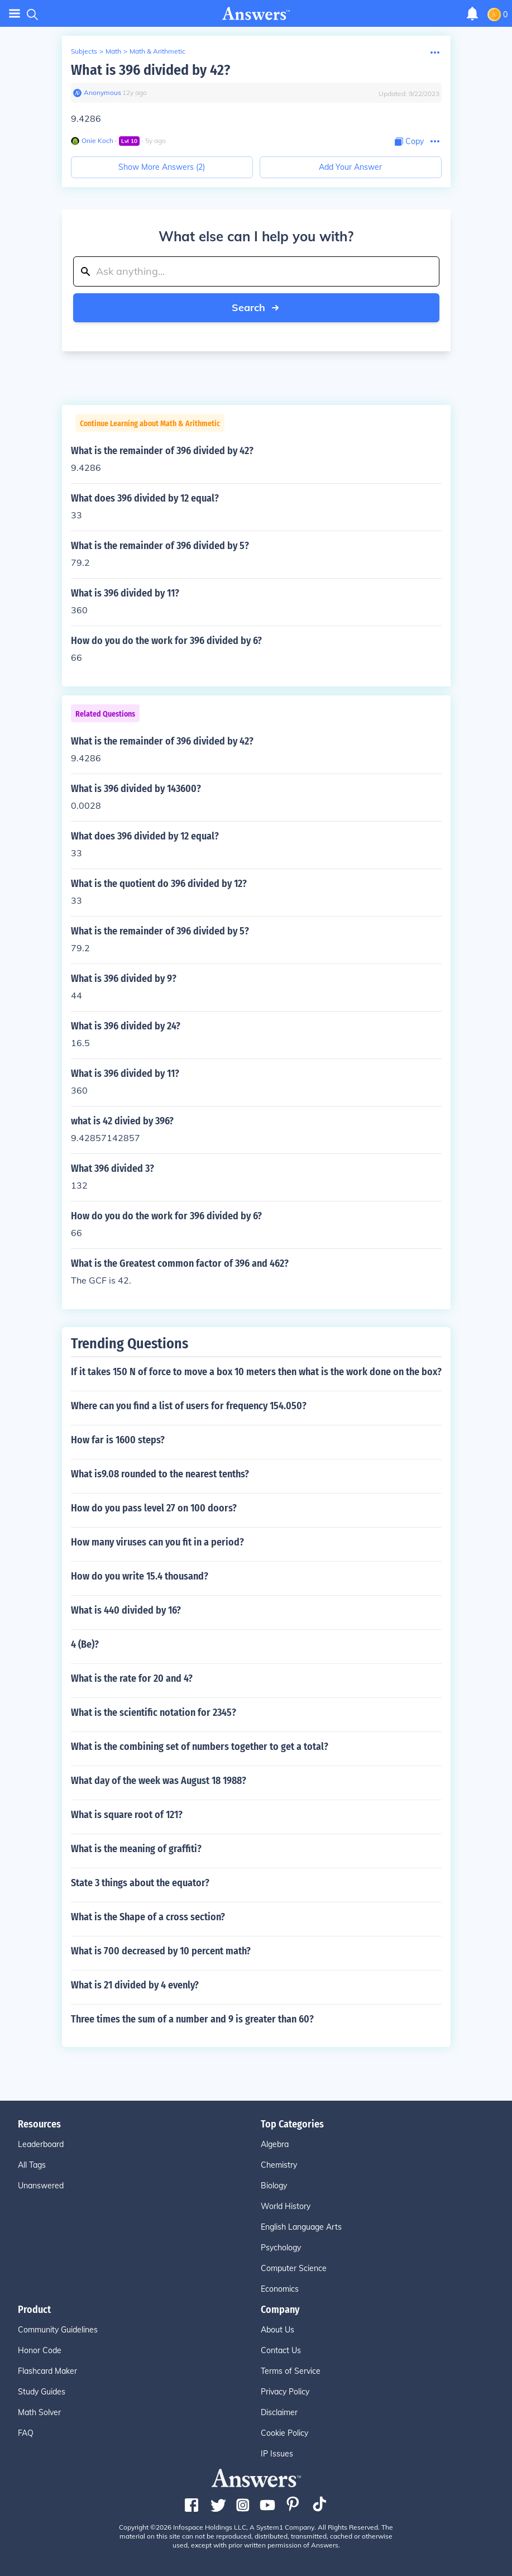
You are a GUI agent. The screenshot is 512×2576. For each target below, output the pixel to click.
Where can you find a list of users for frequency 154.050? (189, 1406)
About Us (277, 2330)
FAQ (26, 2433)
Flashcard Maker (47, 2371)
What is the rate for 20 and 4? (132, 1678)
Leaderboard (41, 2144)
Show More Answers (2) (161, 167)
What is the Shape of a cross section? (148, 1917)
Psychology (281, 2248)
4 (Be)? (85, 1644)
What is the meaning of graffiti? (136, 1849)
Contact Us (281, 2350)
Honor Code (39, 2350)
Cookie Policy (284, 2433)
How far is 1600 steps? (118, 1440)
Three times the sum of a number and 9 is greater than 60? (192, 2019)
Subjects (84, 51)
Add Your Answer (350, 167)
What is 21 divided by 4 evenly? (135, 1985)
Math (113, 51)
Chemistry (279, 2165)
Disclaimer (279, 2412)
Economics (280, 2289)
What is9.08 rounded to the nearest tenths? (160, 1474)
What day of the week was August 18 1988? (158, 1780)
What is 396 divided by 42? (150, 70)
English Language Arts (301, 2227)
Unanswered (41, 2186)
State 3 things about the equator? (140, 1883)
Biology (274, 2186)
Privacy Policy (285, 2392)
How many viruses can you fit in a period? (157, 1542)
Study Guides (41, 2392)
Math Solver (39, 2412)
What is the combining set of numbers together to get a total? (199, 1746)
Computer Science (294, 2268)
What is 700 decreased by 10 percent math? (161, 1951)
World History (285, 2206)
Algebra (275, 2144)
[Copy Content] (409, 141)
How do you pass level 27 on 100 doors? (154, 1508)
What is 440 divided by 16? (126, 1610)
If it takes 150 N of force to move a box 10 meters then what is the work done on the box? (256, 1372)
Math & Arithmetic (157, 51)
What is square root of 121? (127, 1815)
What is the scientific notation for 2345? (153, 1712)
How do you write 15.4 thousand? (139, 1576)
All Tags (32, 2165)
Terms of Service (290, 2371)
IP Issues (277, 2454)
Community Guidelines (58, 2330)
